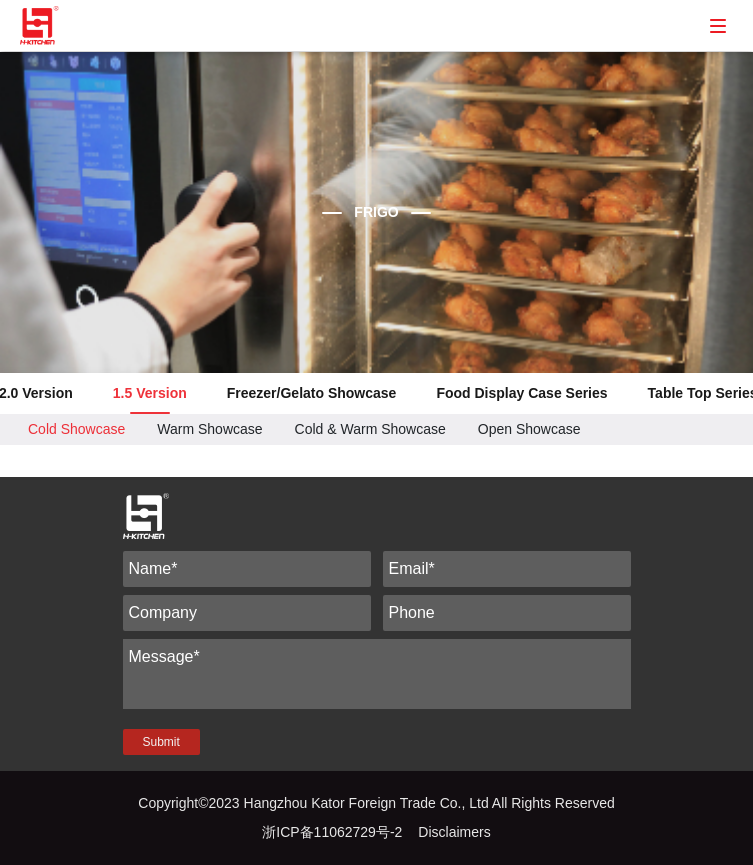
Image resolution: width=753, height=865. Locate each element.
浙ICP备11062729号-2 (332, 832)
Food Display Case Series (521, 393)
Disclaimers (454, 832)
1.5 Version (150, 393)
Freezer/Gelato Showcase (312, 393)
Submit (161, 742)
